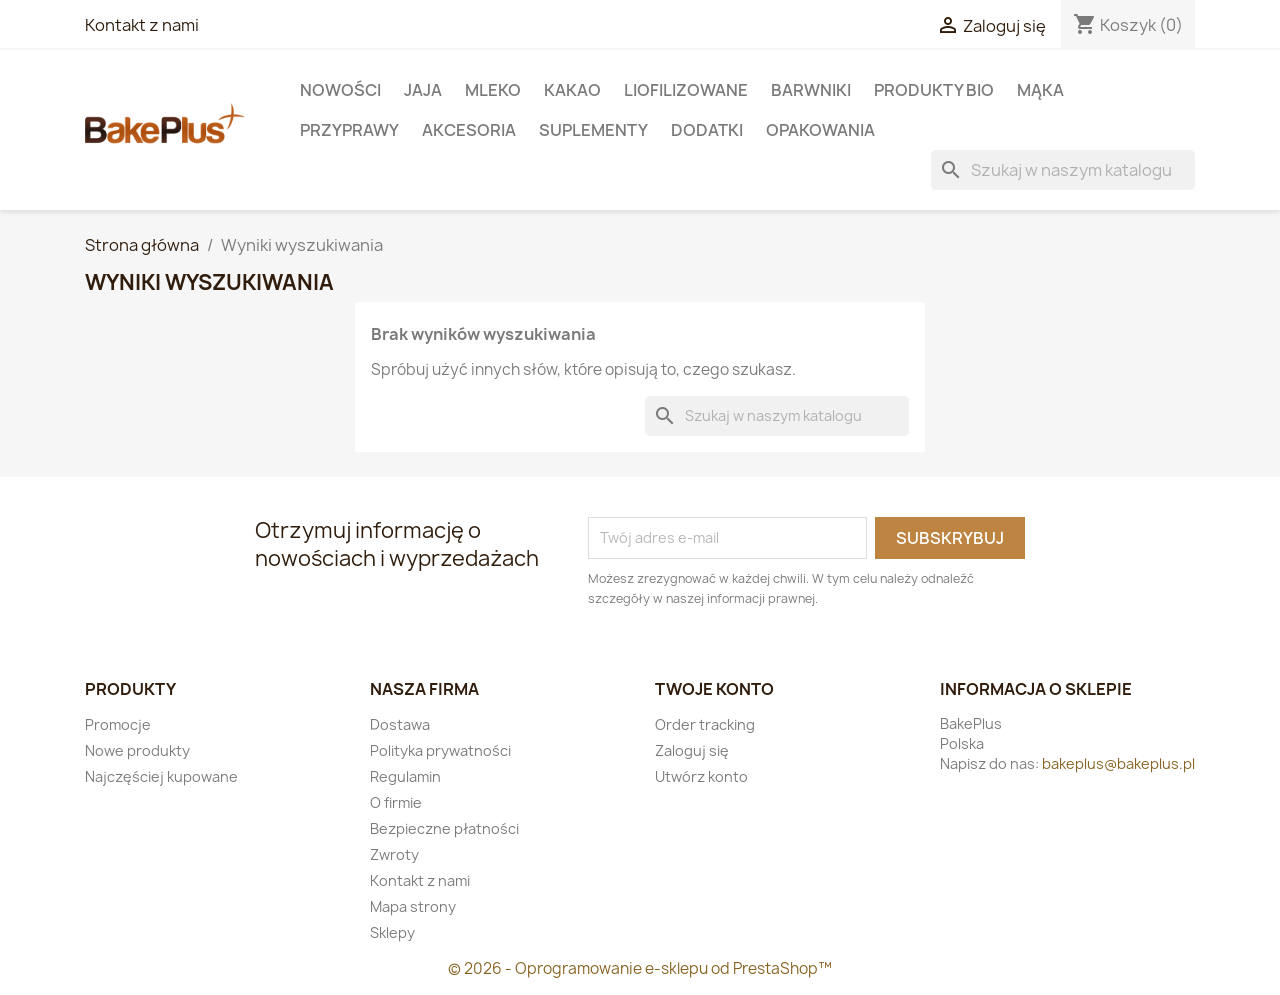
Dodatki (707, 130)
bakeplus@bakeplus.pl (1118, 763)
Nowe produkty (137, 750)
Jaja (423, 90)
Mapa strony (413, 906)
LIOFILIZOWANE (686, 90)
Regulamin (405, 776)
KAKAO (572, 90)
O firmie (396, 802)
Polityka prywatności (440, 750)
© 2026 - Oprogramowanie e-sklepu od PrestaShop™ (640, 968)
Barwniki (811, 90)
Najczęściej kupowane (161, 776)
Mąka (1040, 90)
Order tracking (705, 724)
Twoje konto (714, 689)
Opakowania (820, 130)
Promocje (118, 724)
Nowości (340, 90)
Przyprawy (349, 130)
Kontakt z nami (142, 25)
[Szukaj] (1063, 170)
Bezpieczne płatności (444, 828)
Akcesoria (469, 130)
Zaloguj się (692, 750)
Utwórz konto (701, 776)
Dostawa (400, 724)
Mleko (493, 90)
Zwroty (394, 854)
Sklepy (392, 932)
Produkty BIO (934, 90)
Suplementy (593, 130)
